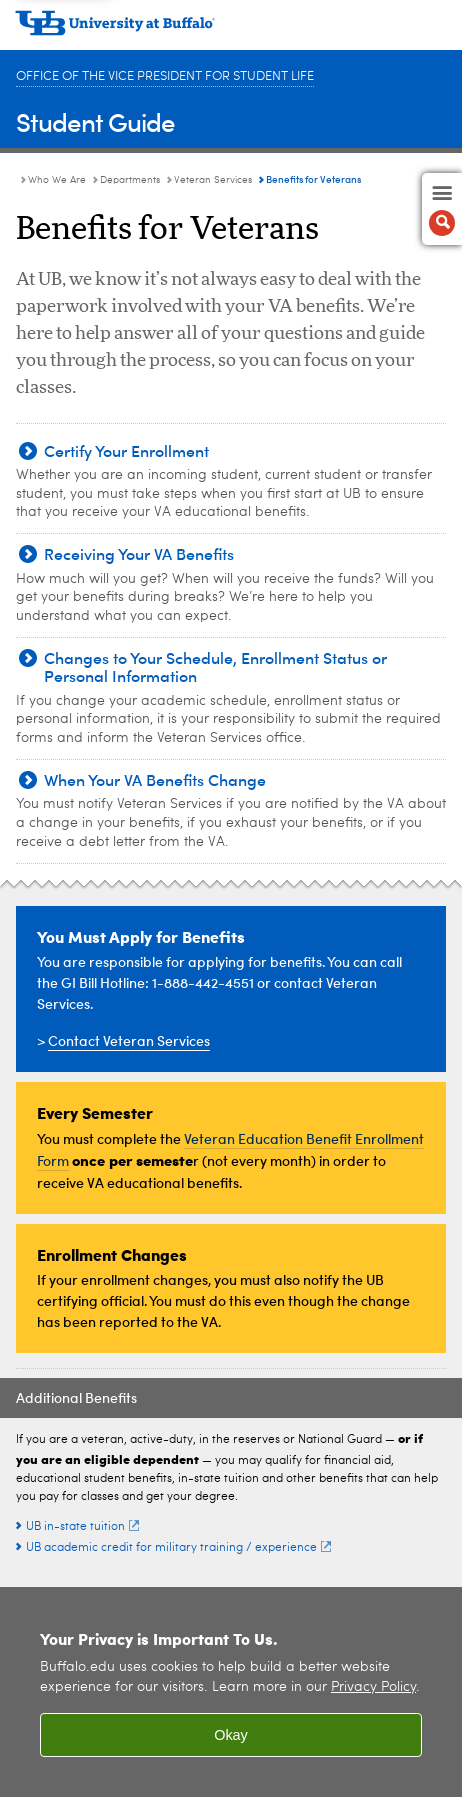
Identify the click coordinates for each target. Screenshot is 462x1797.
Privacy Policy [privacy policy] (373, 1687)
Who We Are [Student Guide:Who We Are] (57, 180)
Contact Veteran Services (129, 1040)
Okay (231, 1735)
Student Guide (95, 121)
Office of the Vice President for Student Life (165, 76)
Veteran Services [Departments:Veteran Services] (213, 180)
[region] (231, 1692)
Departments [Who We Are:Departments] (130, 180)
